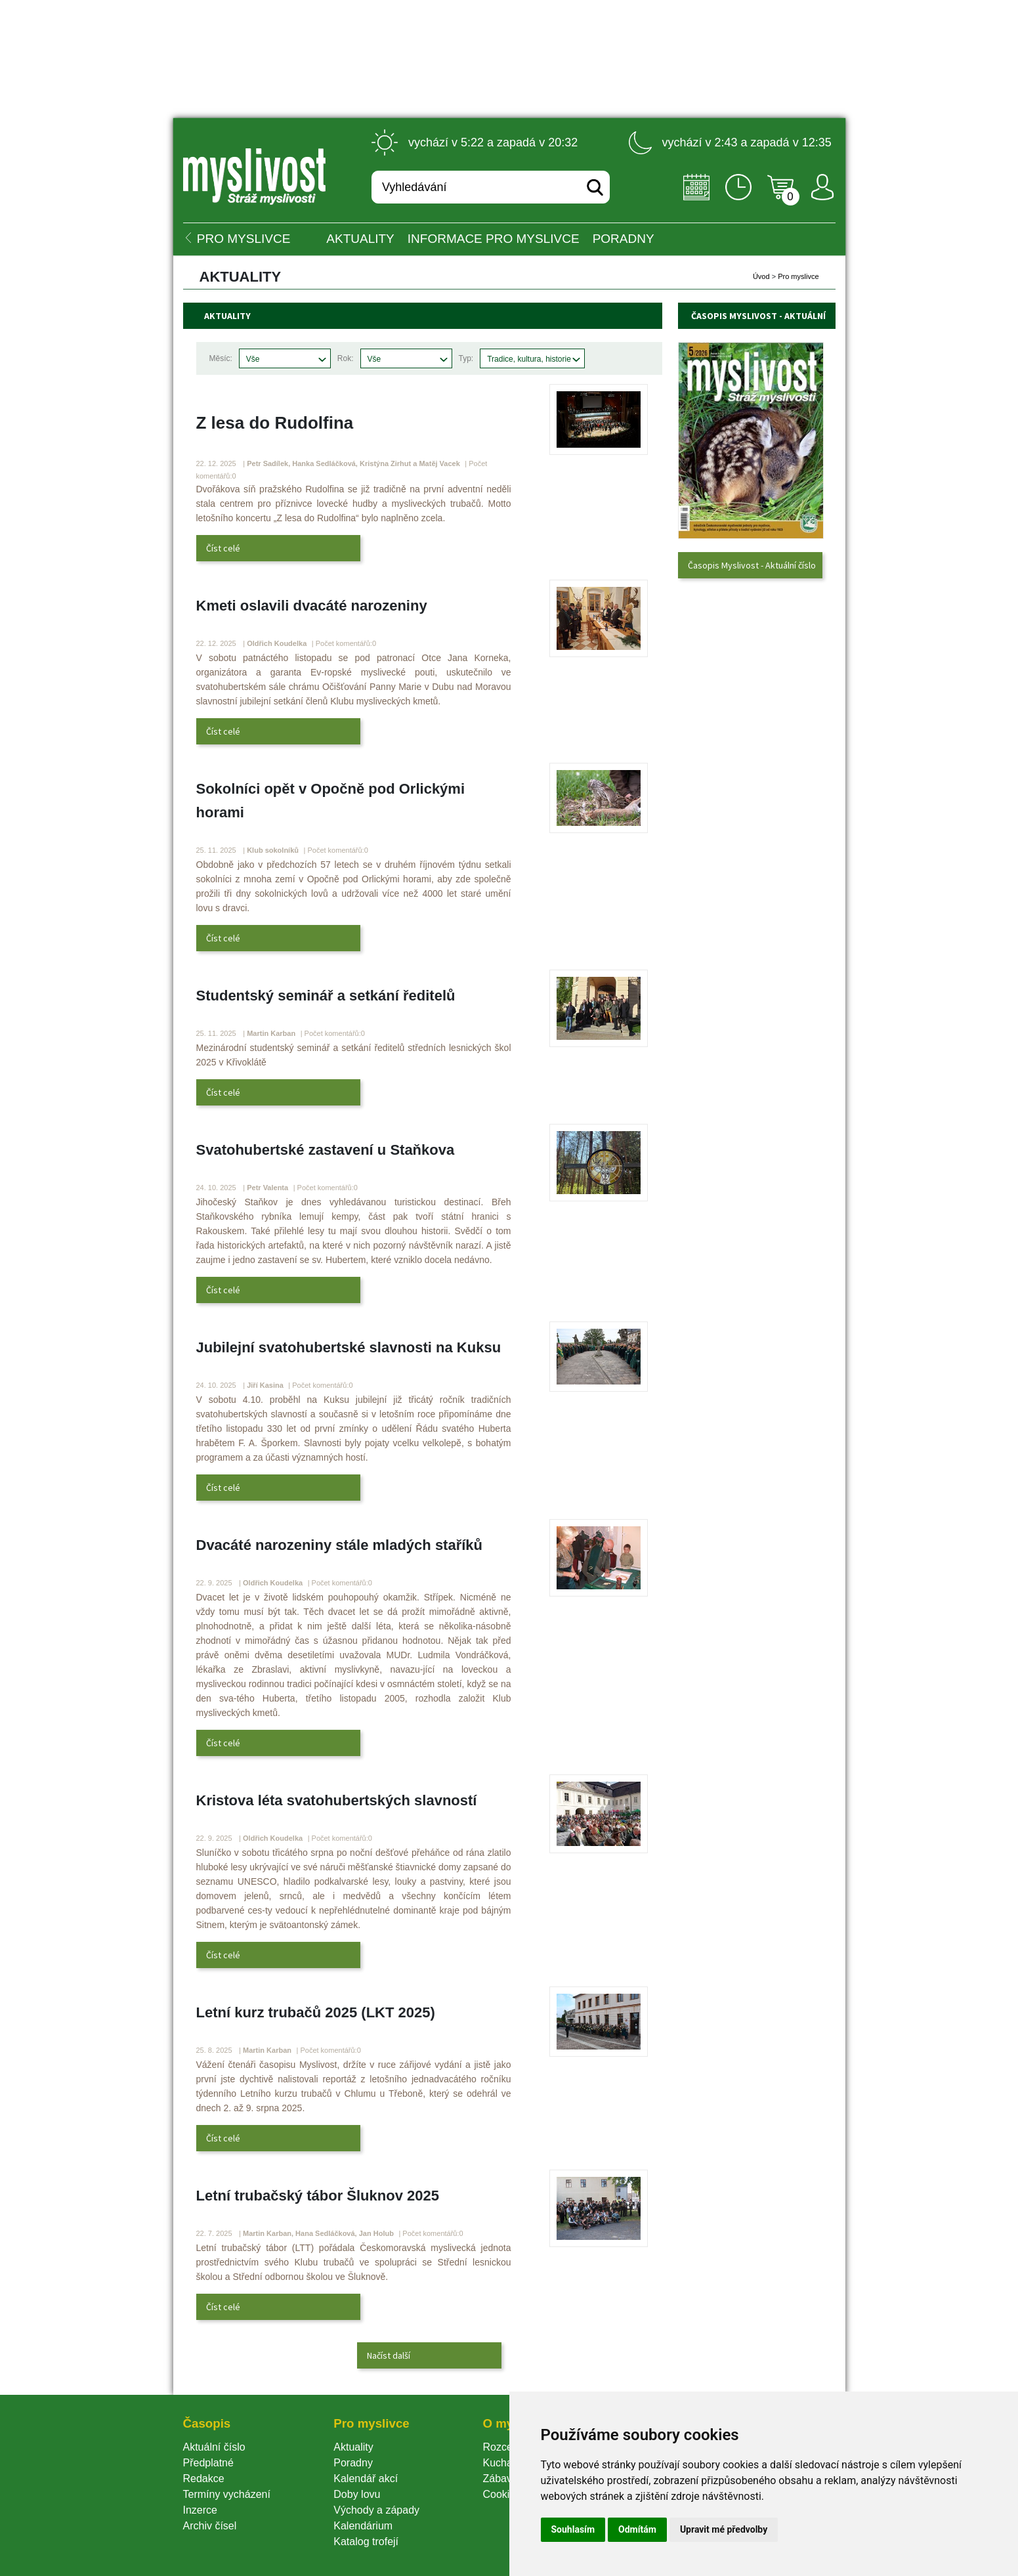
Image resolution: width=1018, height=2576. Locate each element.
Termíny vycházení (226, 2494)
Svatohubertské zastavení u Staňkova (325, 1150)
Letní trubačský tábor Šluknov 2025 (317, 2195)
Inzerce (200, 2510)
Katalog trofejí (365, 2541)
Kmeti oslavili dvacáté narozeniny (311, 605)
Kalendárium (362, 2525)
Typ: (466, 358)
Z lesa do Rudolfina (275, 423)
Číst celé (223, 548)
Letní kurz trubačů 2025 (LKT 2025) (315, 2012)
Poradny (353, 2462)
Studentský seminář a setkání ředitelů (326, 995)
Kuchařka (504, 2462)
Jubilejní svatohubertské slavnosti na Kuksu (348, 1347)
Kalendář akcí (365, 2478)
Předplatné (208, 2462)
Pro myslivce (798, 276)
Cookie (501, 2494)
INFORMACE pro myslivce (494, 239)
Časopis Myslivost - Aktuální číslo (752, 565)
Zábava (499, 2478)
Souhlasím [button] (573, 2529)
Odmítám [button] (637, 2529)
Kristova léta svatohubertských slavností (336, 1800)
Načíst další (388, 2355)
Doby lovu (356, 2494)
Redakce (203, 2478)
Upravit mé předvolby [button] (723, 2529)
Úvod (761, 276)
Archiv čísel (210, 2525)
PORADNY (623, 239)
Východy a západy (376, 2510)
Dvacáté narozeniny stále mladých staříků (339, 1545)
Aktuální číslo (214, 2447)
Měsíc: (220, 358)
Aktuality (360, 239)
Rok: (345, 358)
